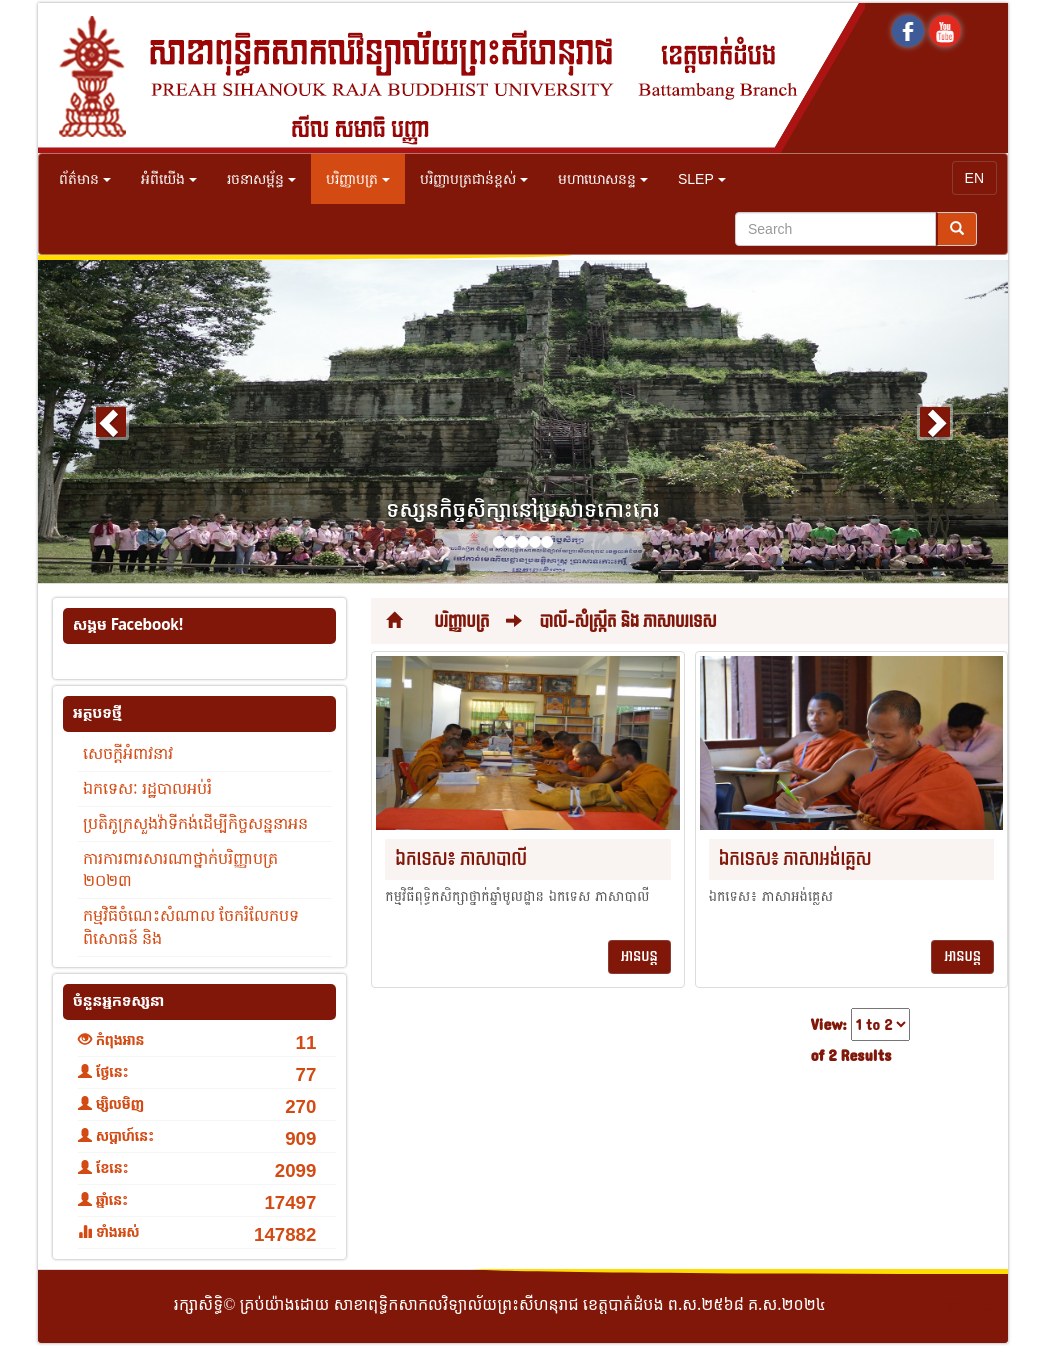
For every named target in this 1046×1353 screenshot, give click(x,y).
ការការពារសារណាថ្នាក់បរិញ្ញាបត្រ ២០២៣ (180, 870)
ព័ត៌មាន (85, 179)
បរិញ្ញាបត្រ (358, 179)
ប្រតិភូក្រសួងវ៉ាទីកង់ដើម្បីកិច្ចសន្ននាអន (195, 823)
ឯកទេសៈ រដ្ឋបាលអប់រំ (147, 788)
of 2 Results (851, 1056)
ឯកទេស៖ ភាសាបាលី (461, 859)
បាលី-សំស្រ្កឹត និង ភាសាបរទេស (627, 621)
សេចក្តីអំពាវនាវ (128, 753)
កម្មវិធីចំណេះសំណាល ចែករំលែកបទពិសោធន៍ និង (191, 927)
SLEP (702, 179)
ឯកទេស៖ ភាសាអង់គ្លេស (795, 859)
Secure (970, 1306)
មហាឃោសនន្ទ (603, 179)
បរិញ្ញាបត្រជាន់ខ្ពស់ (474, 179)
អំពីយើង (169, 179)
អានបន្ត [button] (639, 956)
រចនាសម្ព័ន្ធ (261, 179)
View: (829, 1025)
